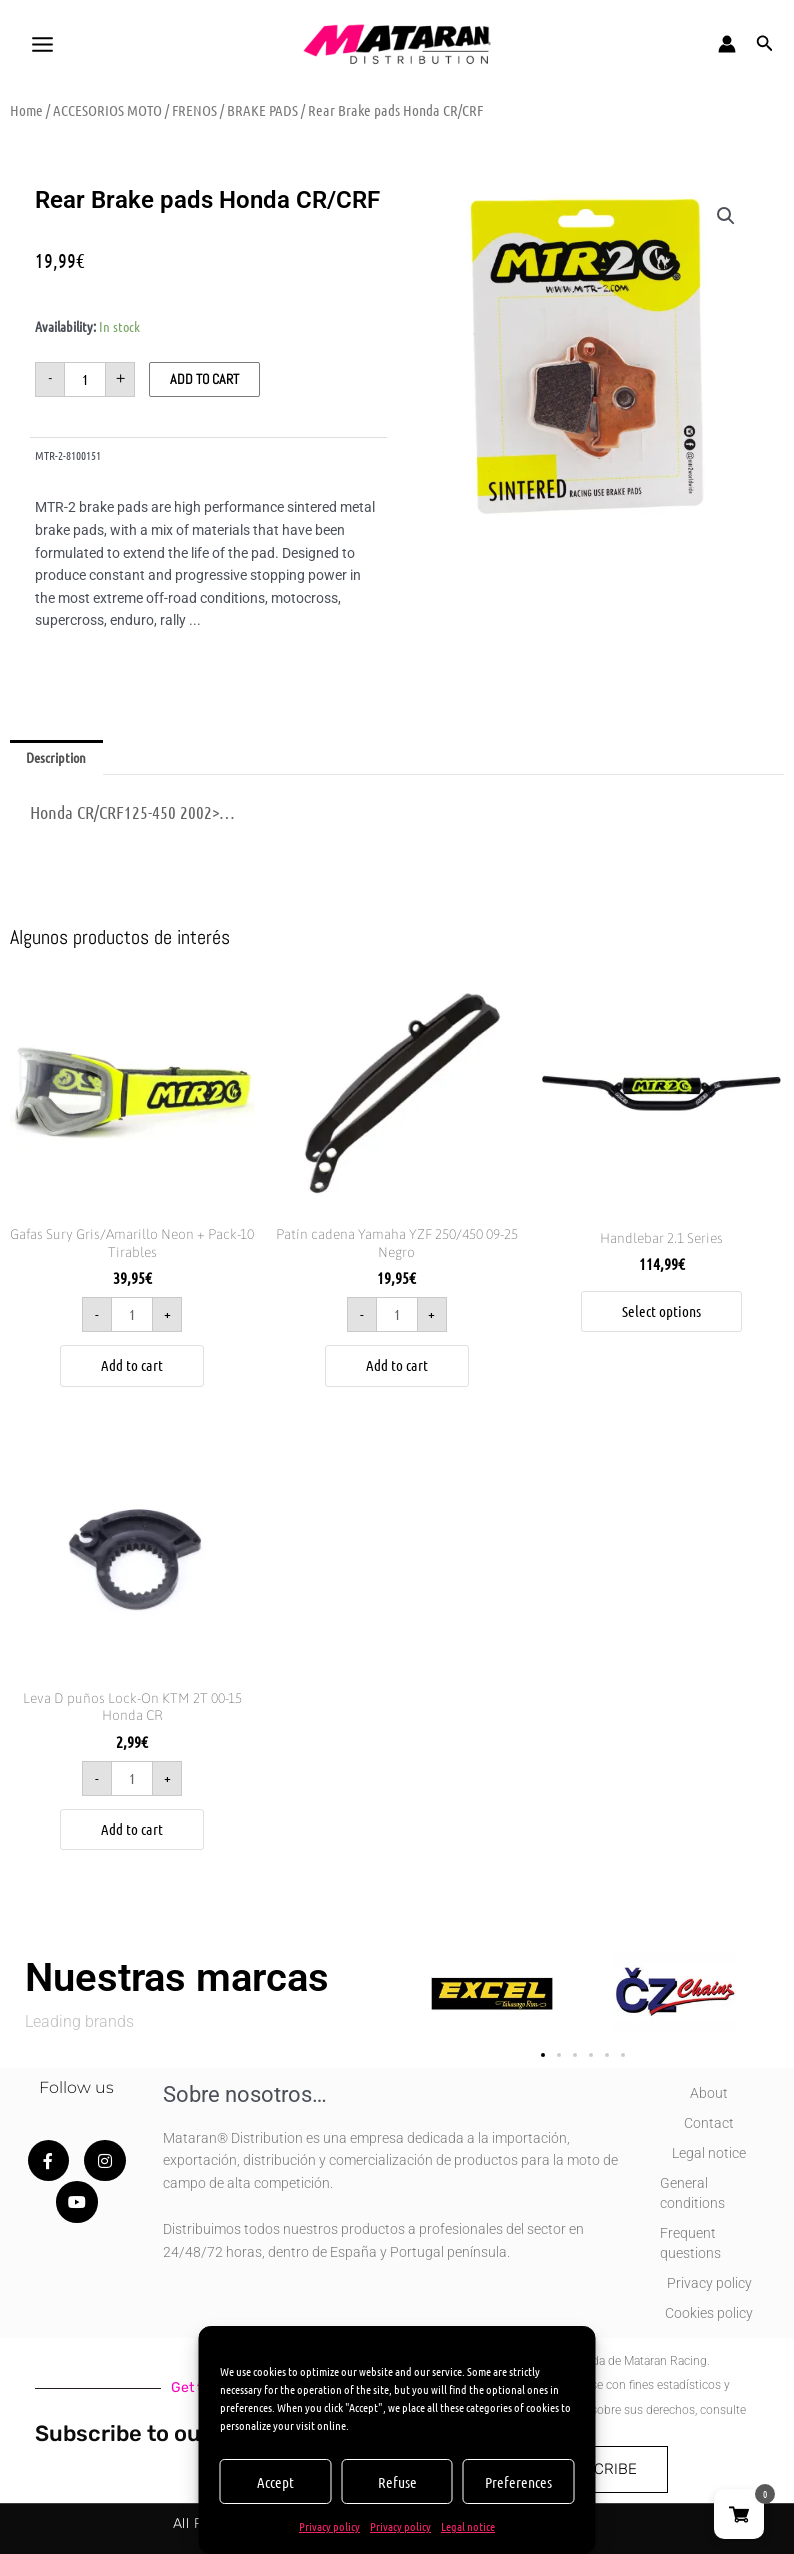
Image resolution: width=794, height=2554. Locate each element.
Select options (661, 1311)
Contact (709, 2123)
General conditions (692, 2193)
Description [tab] (56, 757)
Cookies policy (709, 2313)
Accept (275, 2482)
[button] (765, 44)
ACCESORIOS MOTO (107, 110)
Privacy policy (329, 2526)
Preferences (518, 2482)
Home (26, 110)
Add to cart (204, 379)
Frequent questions (690, 2243)
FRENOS (194, 110)
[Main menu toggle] (42, 44)
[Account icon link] (727, 44)
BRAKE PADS (262, 110)
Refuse (397, 2482)
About (709, 2093)
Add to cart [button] (132, 1365)
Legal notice (468, 2526)
